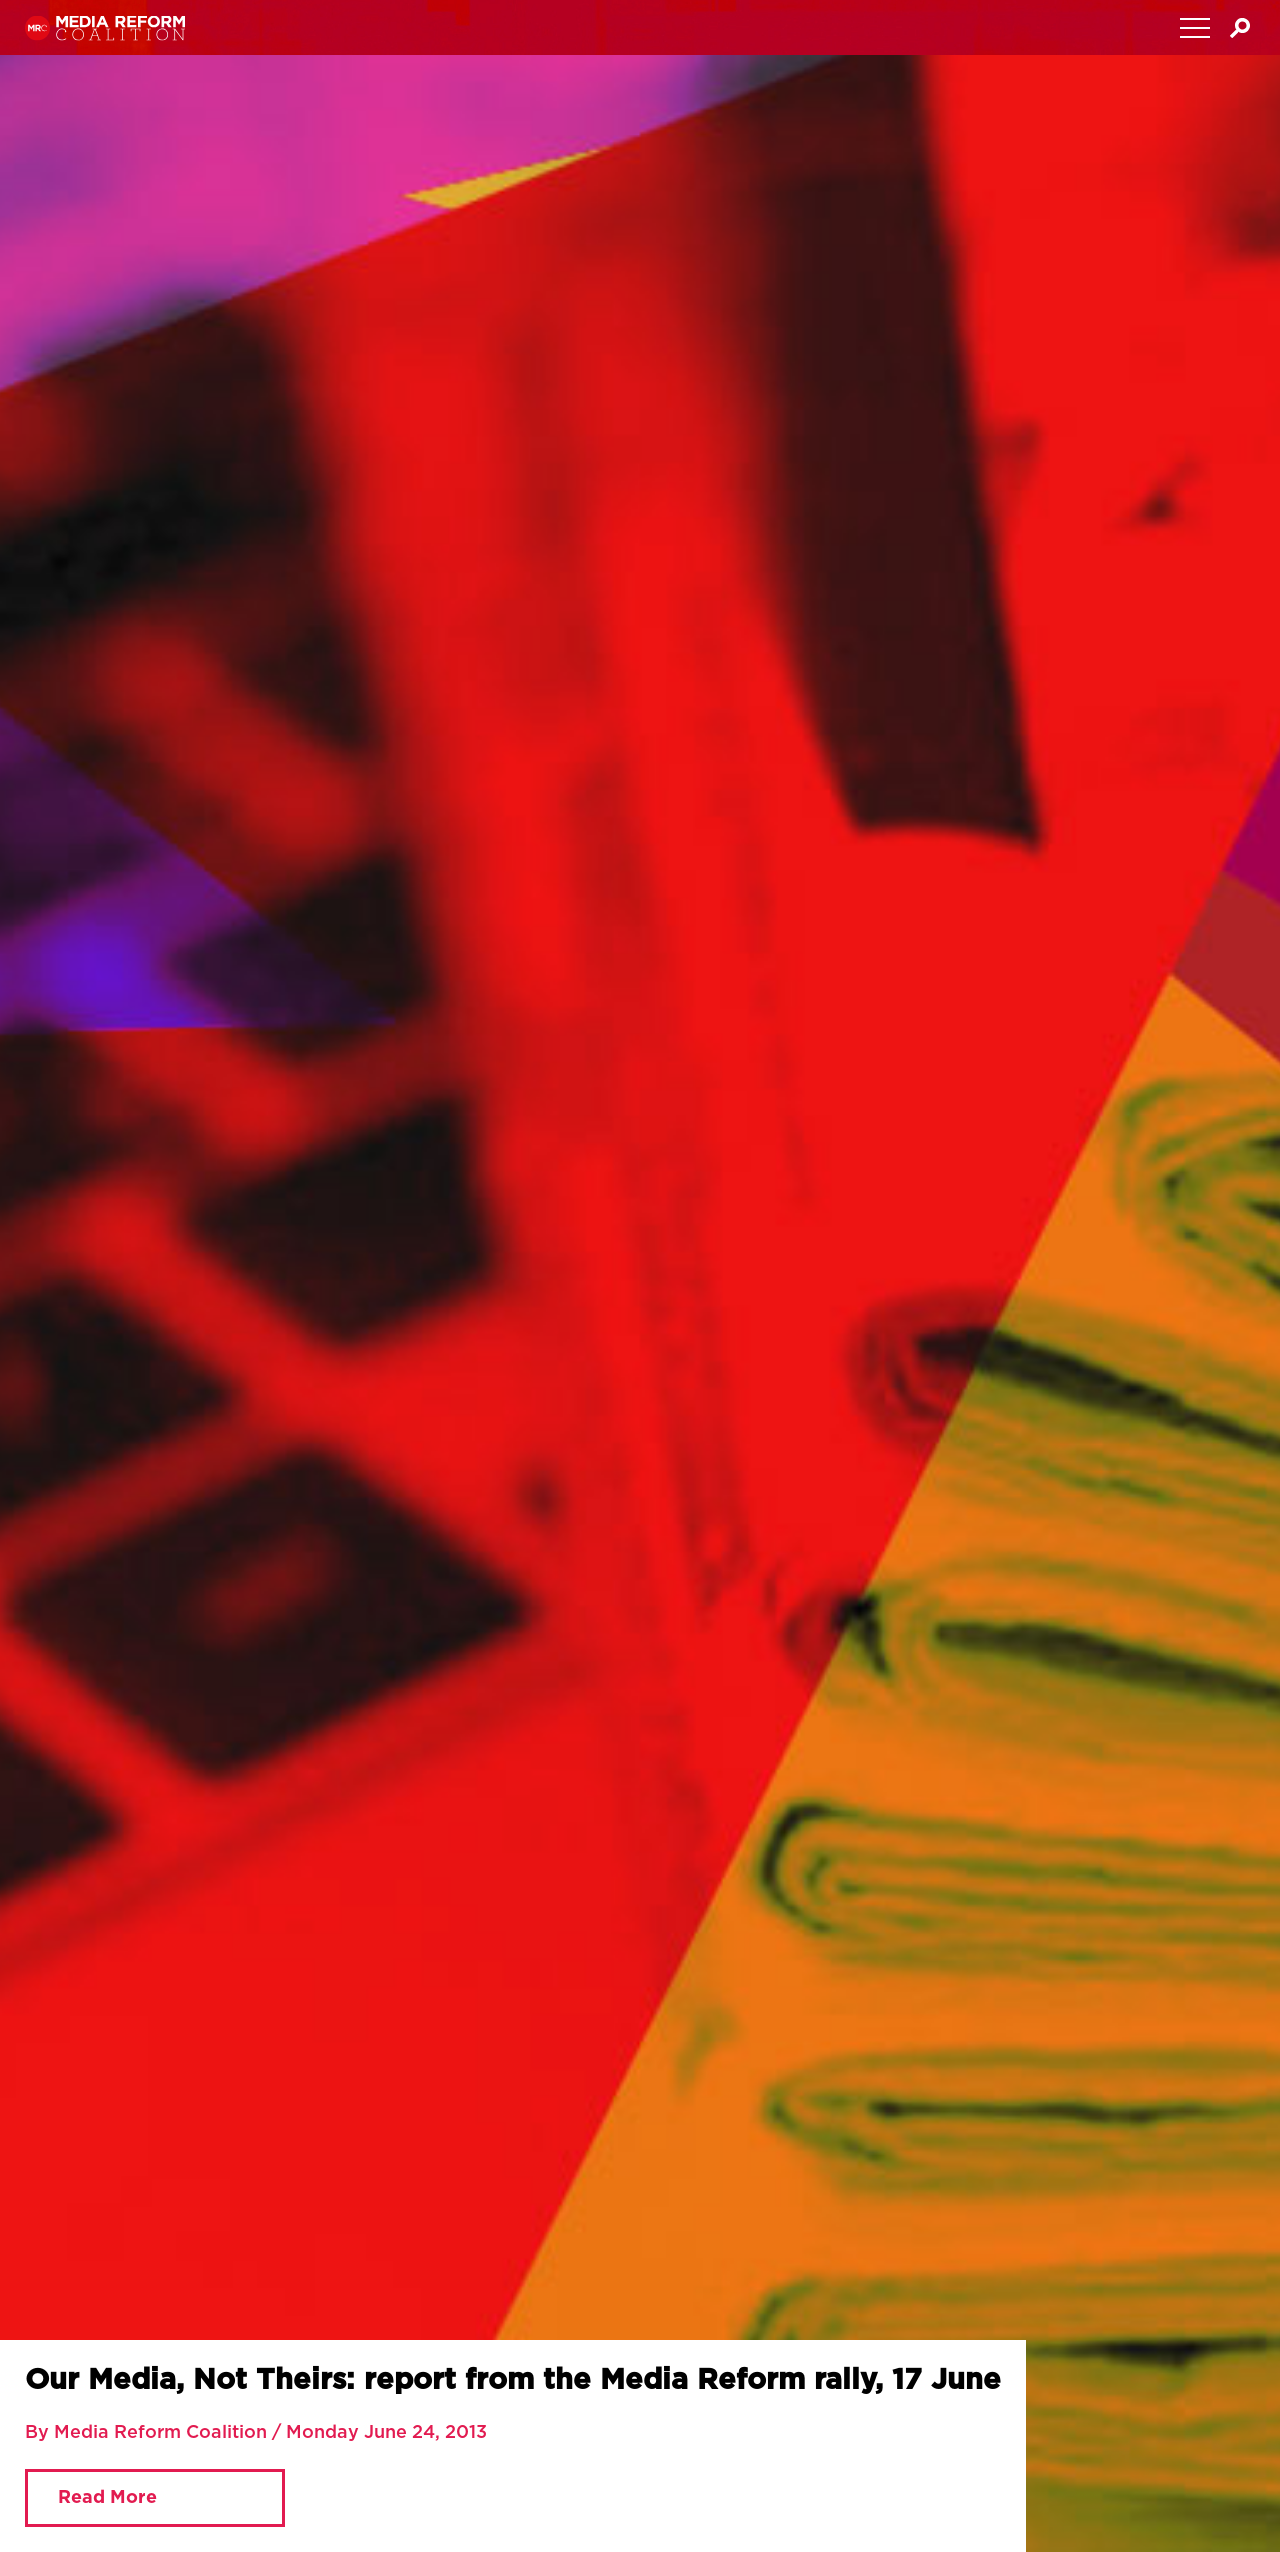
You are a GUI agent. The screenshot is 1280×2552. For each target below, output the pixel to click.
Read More (107, 2498)
